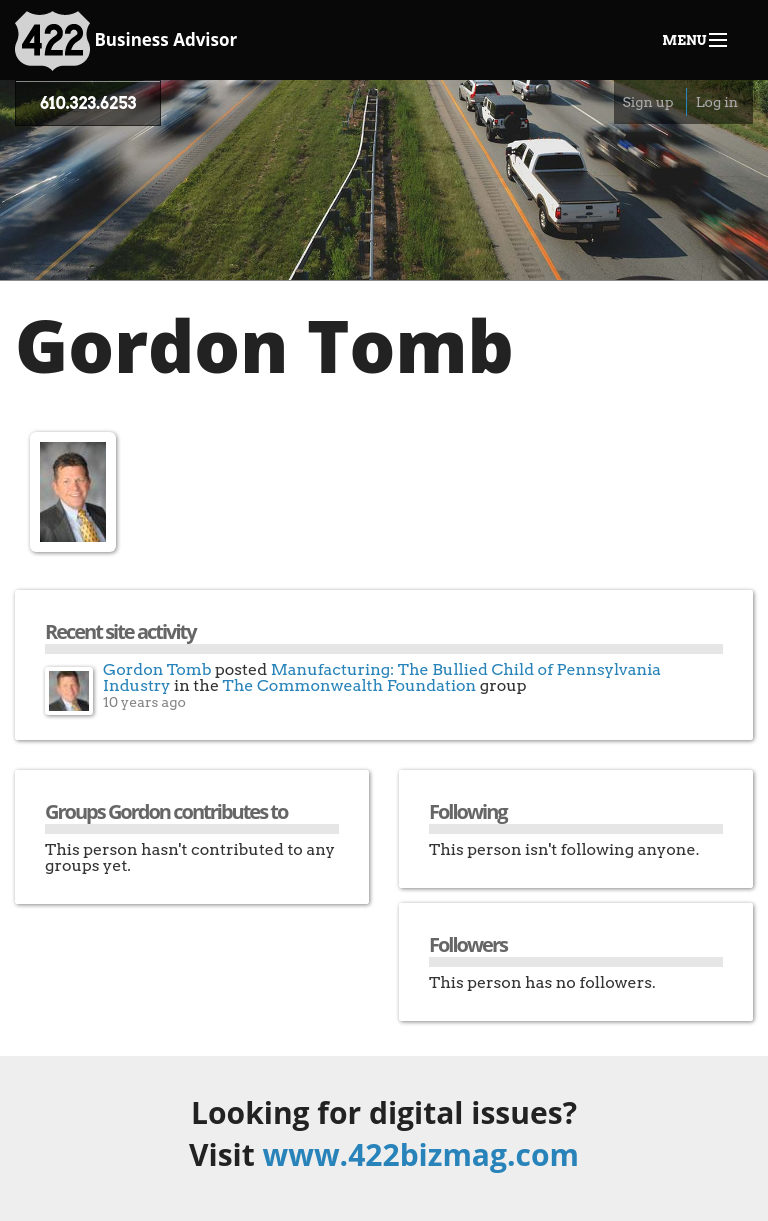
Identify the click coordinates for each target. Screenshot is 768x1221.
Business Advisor (126, 41)
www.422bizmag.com (421, 1154)
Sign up (647, 102)
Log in (717, 102)
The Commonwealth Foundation (350, 685)
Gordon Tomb (157, 669)
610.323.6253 (88, 103)
